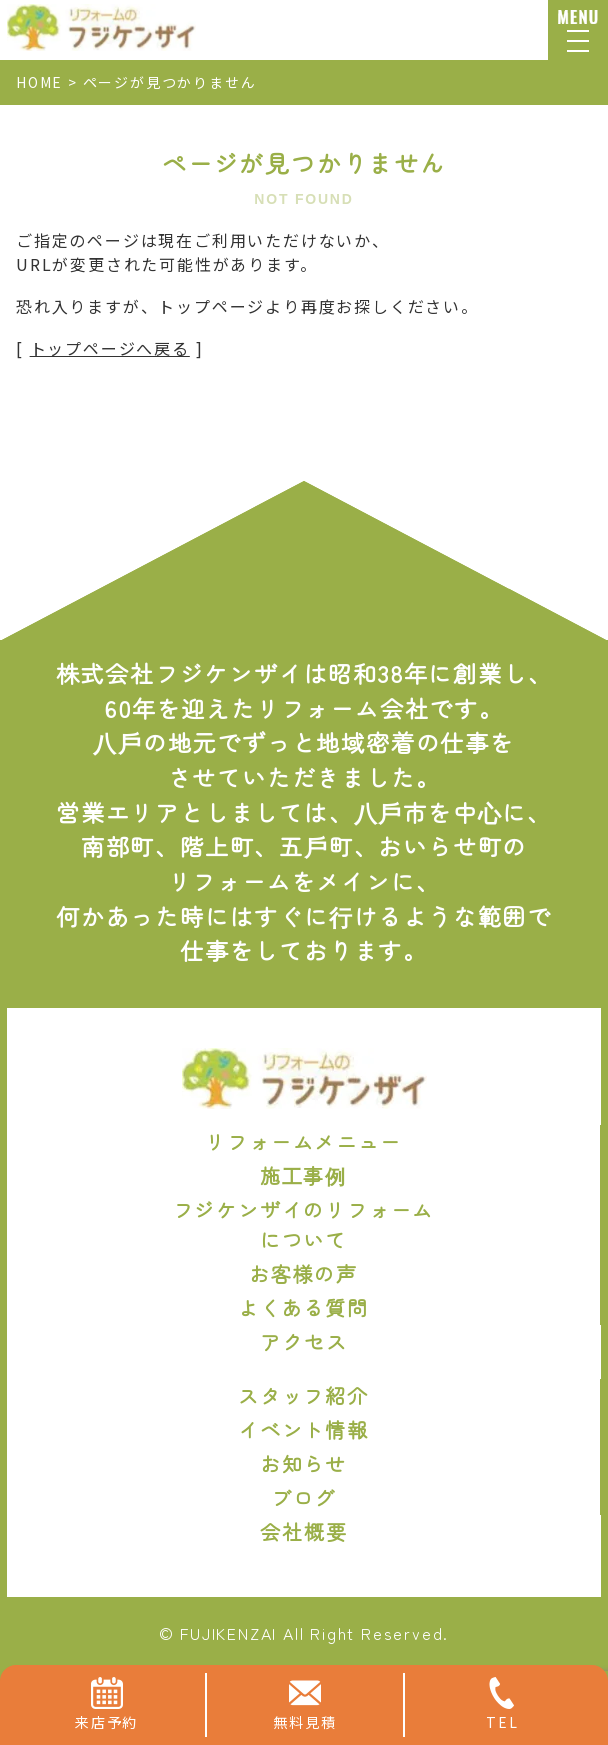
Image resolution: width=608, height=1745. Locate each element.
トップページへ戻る (110, 348)
